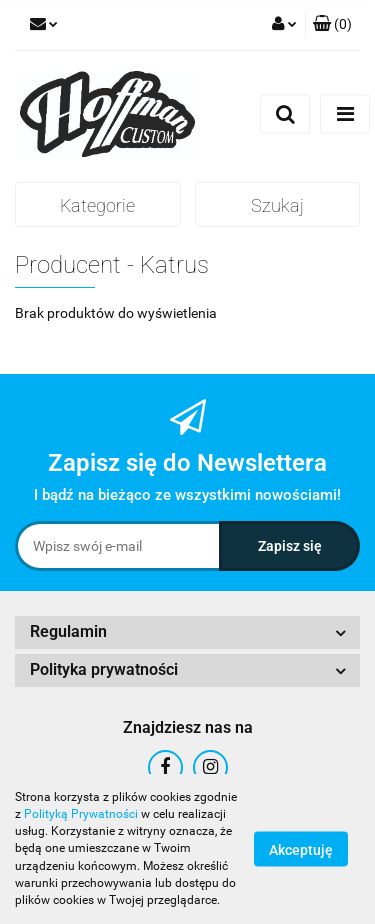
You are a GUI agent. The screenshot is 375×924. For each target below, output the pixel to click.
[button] (332, 25)
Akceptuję (301, 850)
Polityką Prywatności (81, 814)
